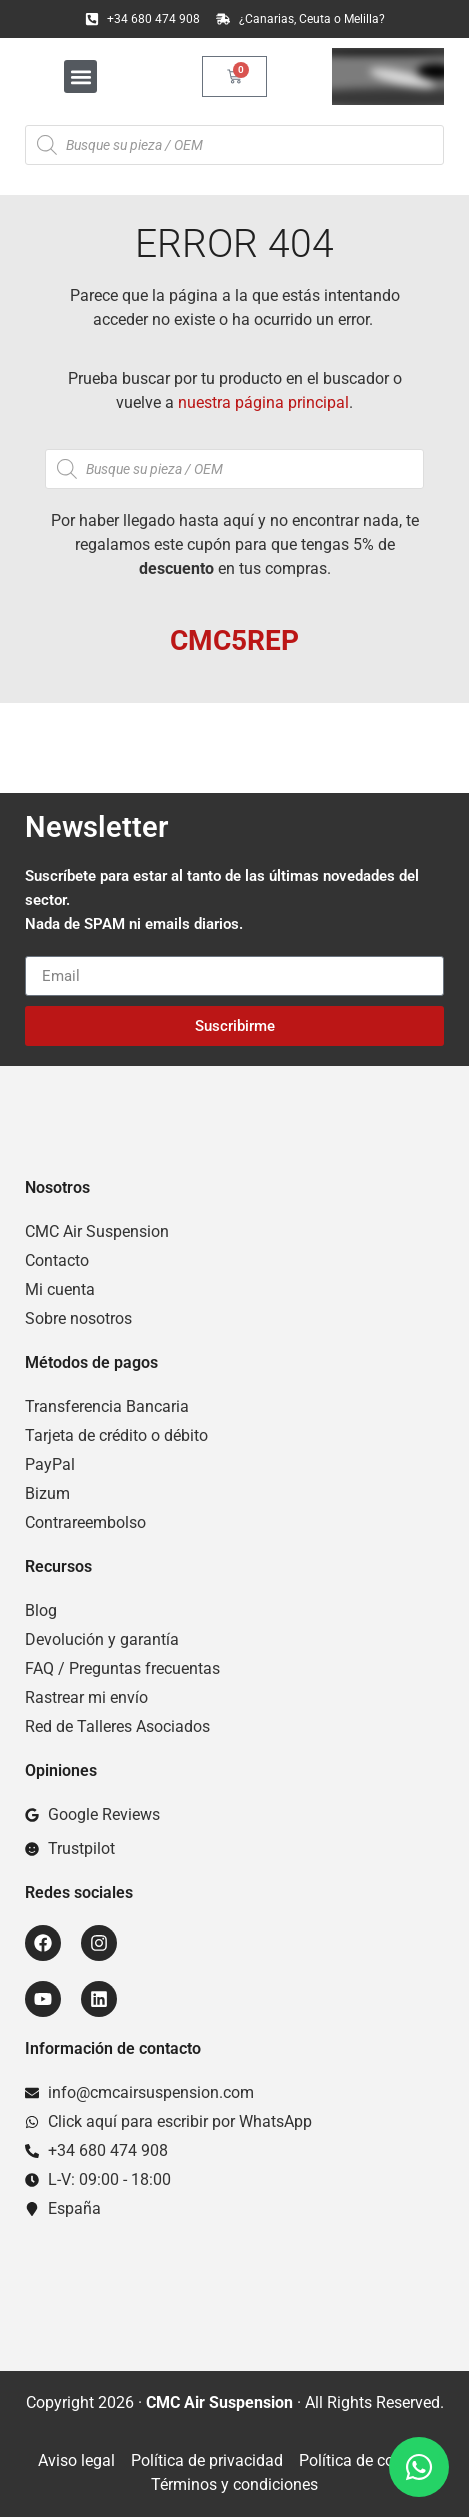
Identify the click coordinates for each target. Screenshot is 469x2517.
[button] (80, 76)
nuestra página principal (263, 402)
